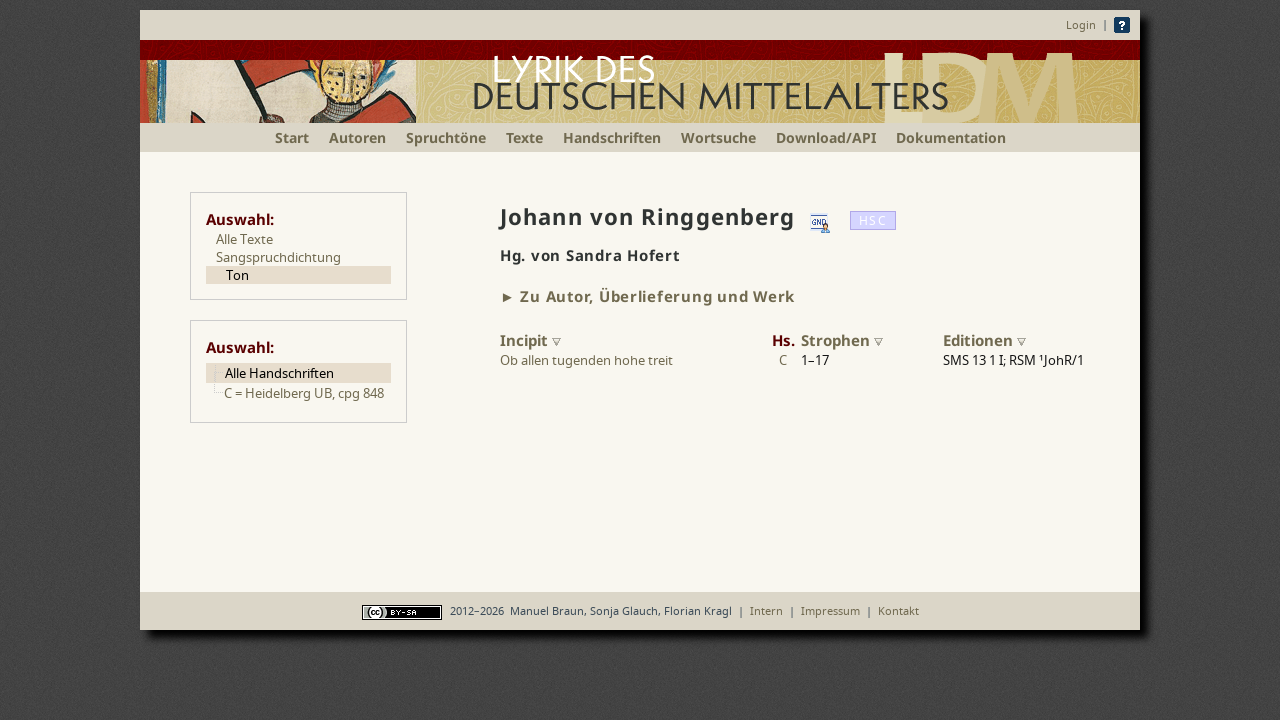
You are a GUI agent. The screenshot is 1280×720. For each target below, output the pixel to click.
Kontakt (898, 610)
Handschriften (612, 137)
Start (292, 137)
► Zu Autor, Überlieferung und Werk (647, 296)
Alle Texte (244, 239)
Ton (237, 275)
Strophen (842, 340)
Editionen (984, 340)
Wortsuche (718, 137)
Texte (524, 137)
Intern (766, 610)
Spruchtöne (446, 137)
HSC (872, 220)
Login (1081, 24)
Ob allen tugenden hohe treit (586, 360)
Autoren (357, 137)
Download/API (826, 137)
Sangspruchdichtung (278, 257)
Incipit (530, 340)
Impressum (830, 610)
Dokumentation (951, 137)
